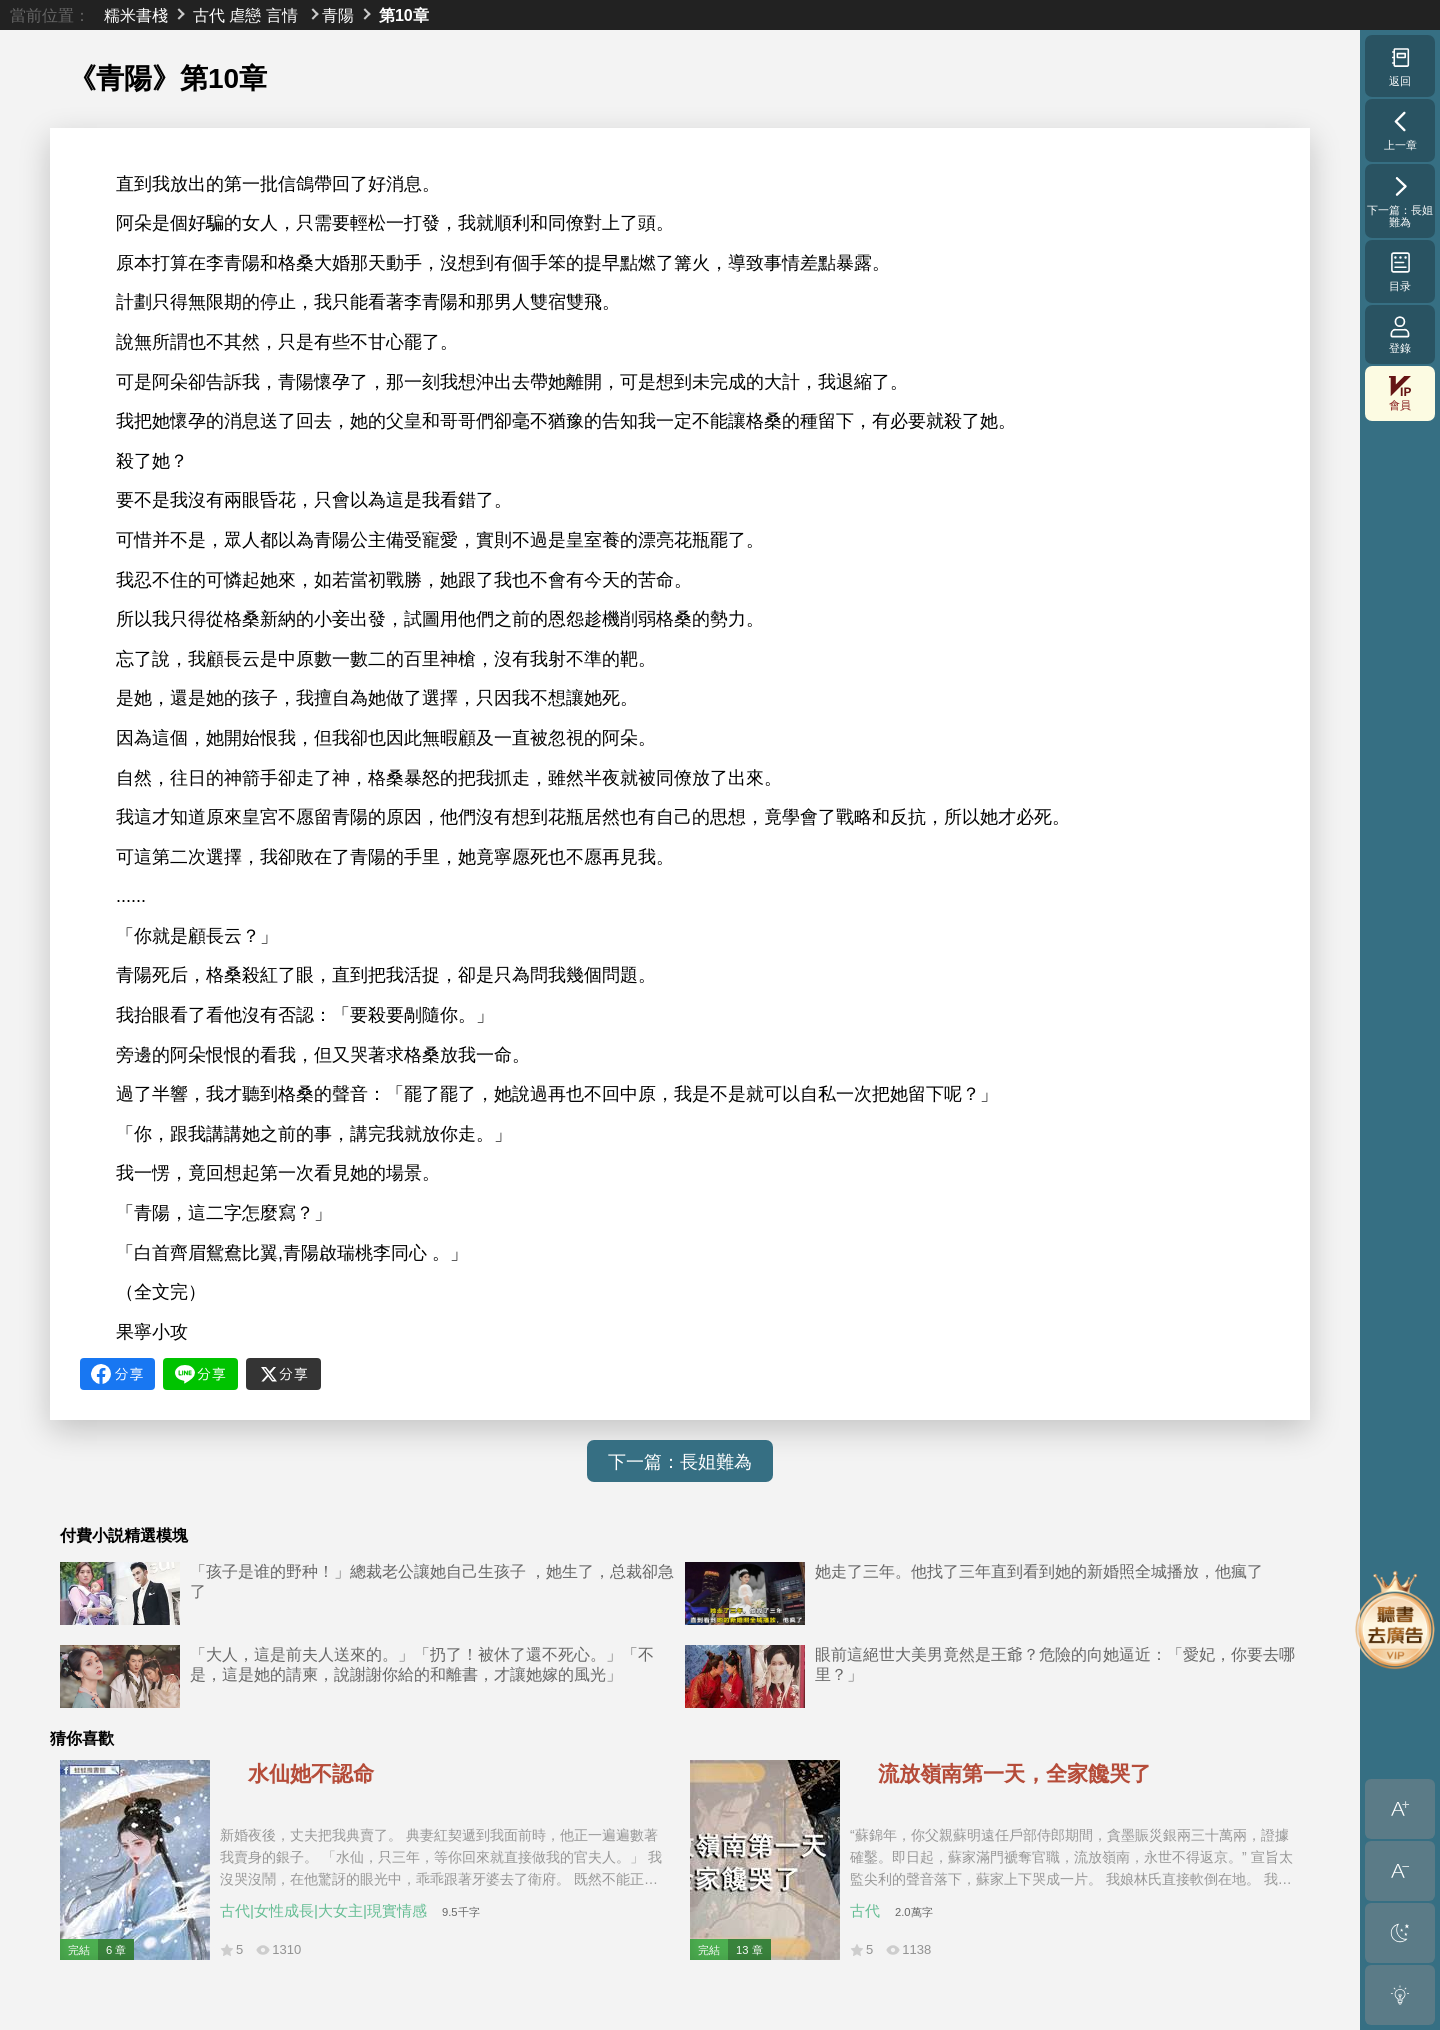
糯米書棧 (136, 15)
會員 (1400, 393)
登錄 (1400, 334)
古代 (209, 15)
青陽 (338, 15)
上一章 (1400, 130)
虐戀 (245, 15)
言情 (282, 15)
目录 (1400, 271)
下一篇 (1400, 201)
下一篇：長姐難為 (680, 1462)
